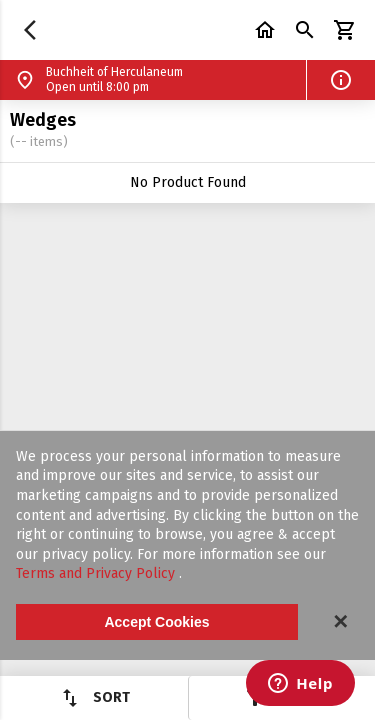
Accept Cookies (156, 622)
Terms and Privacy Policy (97, 573)
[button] (341, 80)
